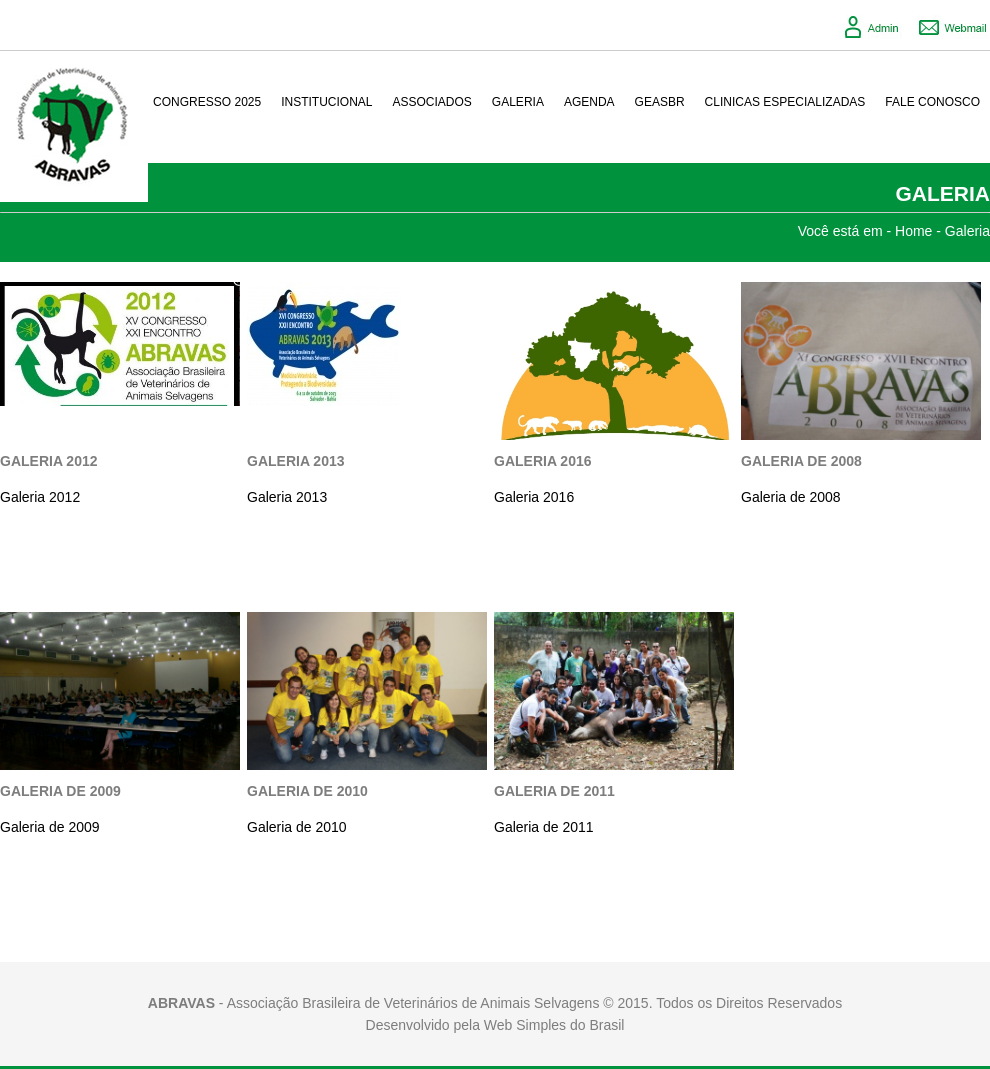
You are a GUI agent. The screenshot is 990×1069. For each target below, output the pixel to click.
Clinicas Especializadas (785, 102)
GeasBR (660, 102)
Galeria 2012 (49, 461)
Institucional (326, 102)
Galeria (518, 102)
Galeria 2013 (296, 461)
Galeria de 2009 (60, 791)
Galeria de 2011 (554, 791)
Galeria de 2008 (801, 461)
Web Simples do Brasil (554, 1025)
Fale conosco (932, 102)
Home (913, 231)
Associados (432, 102)
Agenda (589, 102)
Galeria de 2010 (307, 791)
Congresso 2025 (207, 102)
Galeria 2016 (543, 461)
